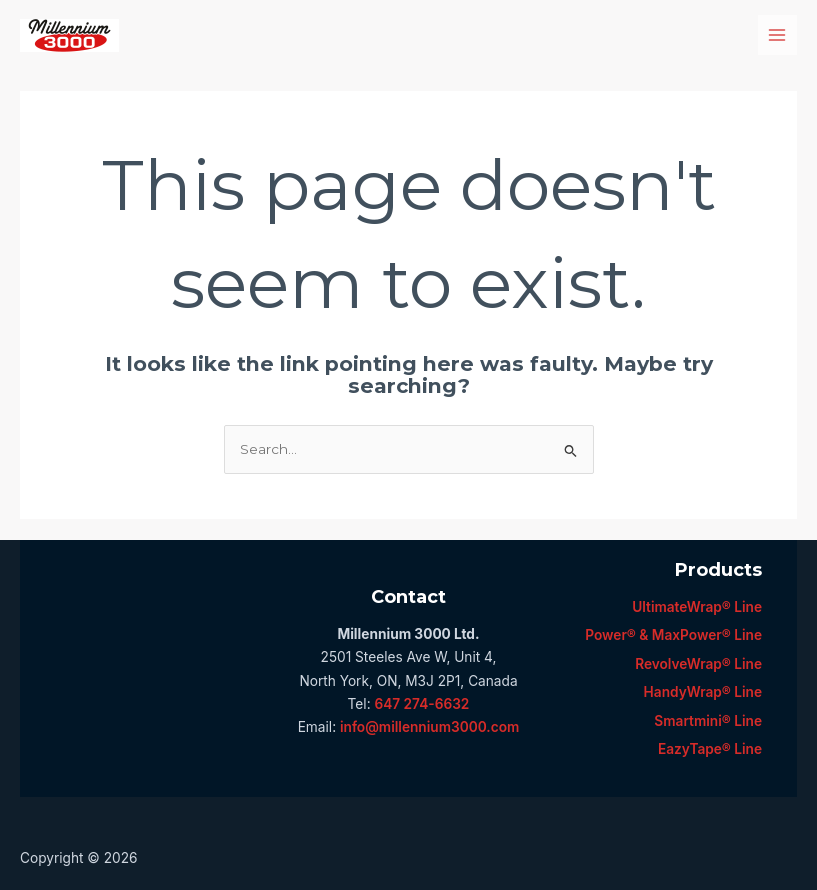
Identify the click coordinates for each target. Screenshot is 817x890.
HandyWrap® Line (703, 692)
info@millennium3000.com (429, 727)
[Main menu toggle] (777, 34)
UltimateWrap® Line (697, 607)
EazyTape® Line (710, 749)
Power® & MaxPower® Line (673, 635)
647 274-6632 (421, 704)
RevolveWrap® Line (698, 664)
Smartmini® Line (708, 721)
